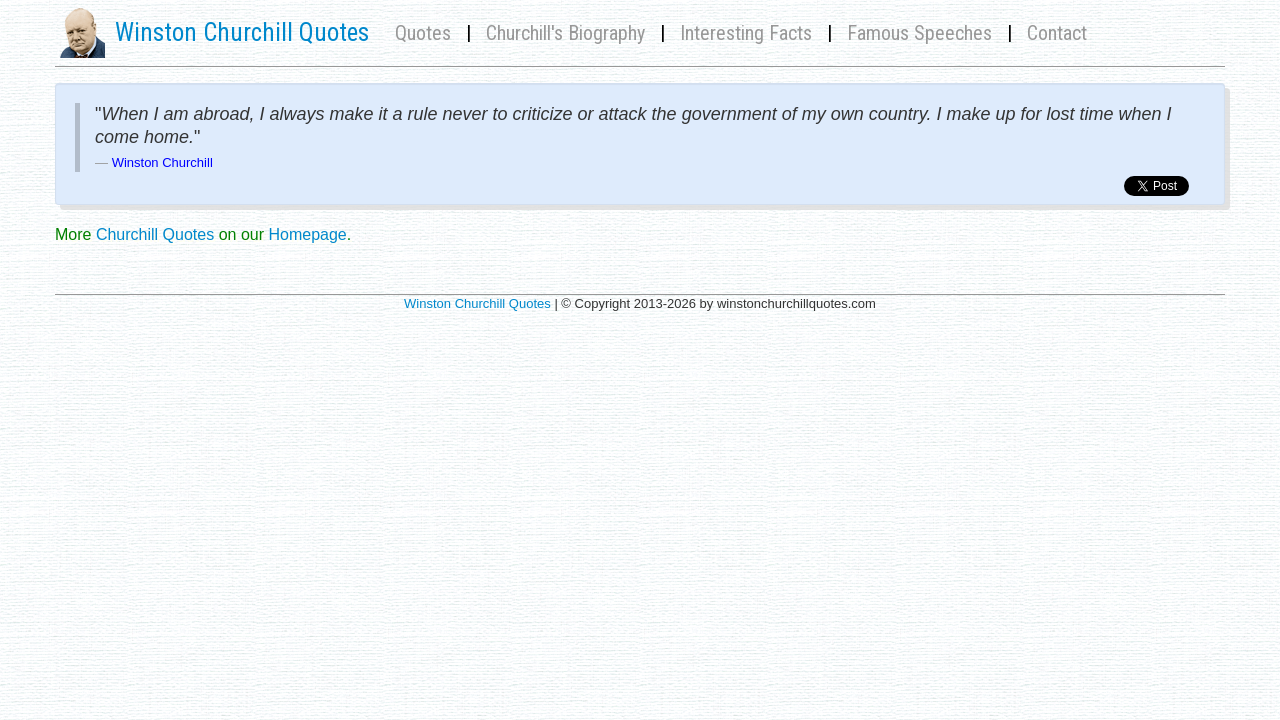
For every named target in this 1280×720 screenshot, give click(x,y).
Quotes (423, 33)
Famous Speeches (919, 33)
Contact (1057, 33)
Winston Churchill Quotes (477, 303)
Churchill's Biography (565, 33)
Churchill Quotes (155, 234)
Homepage (307, 234)
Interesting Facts (746, 33)
